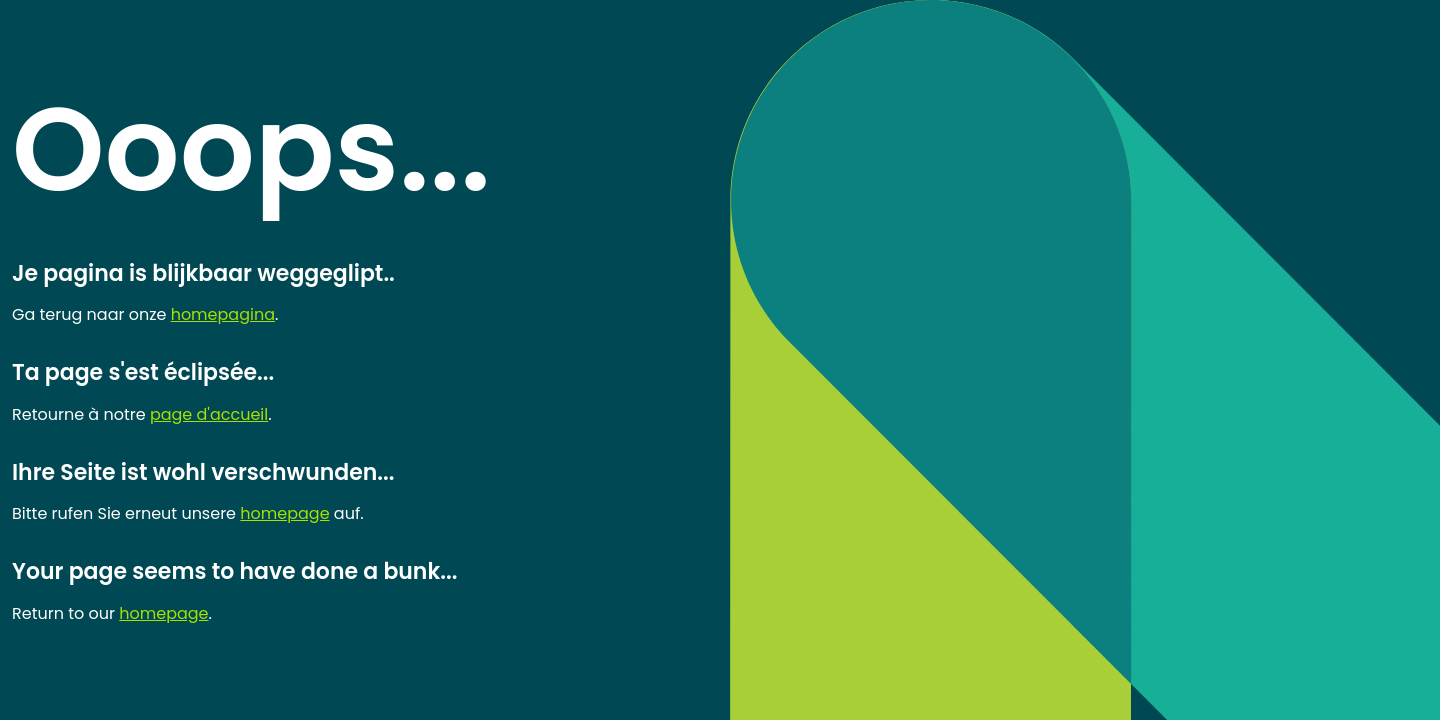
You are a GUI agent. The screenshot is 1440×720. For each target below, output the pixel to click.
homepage (284, 513)
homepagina (223, 314)
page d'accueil (209, 414)
